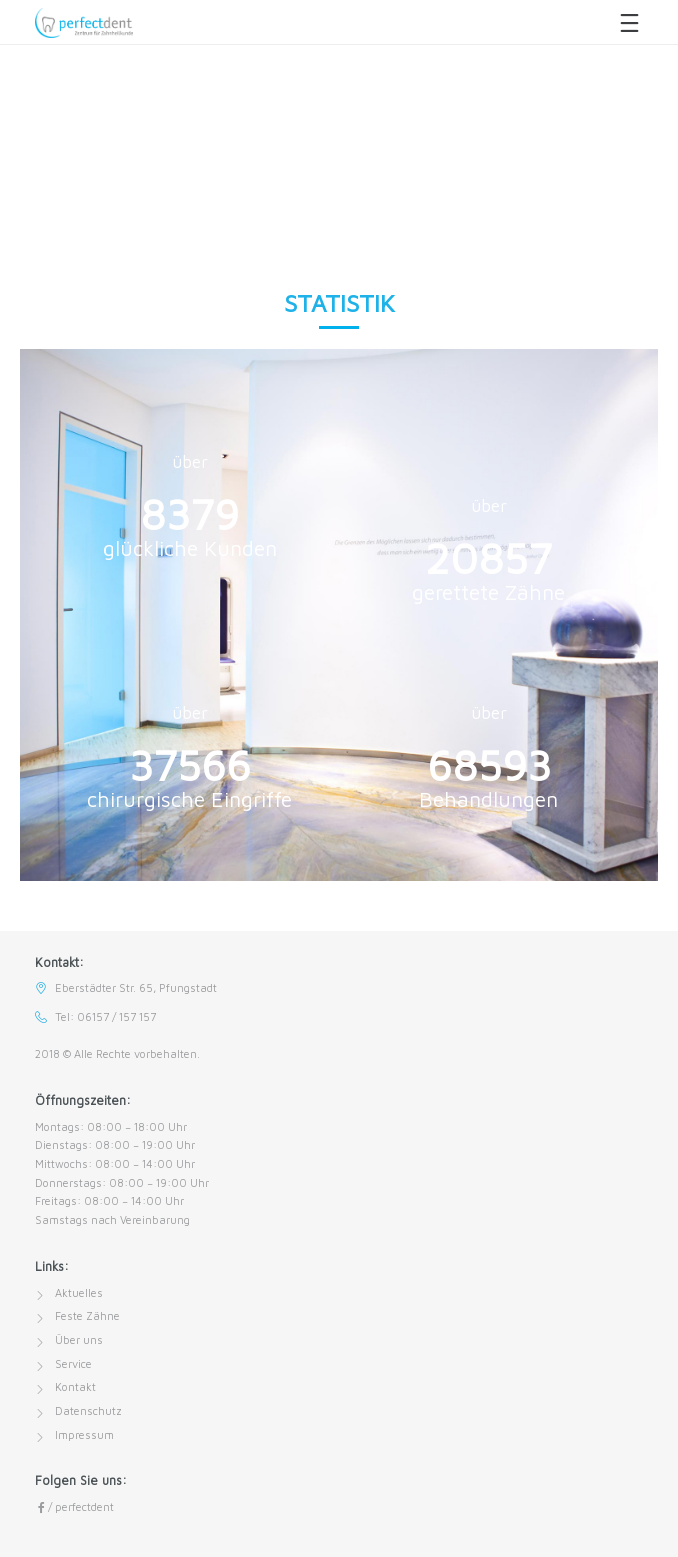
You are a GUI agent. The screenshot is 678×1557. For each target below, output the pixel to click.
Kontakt (75, 1386)
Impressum (84, 1434)
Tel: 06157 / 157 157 (105, 1016)
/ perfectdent (74, 1506)
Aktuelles (79, 1292)
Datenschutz (88, 1410)
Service (73, 1363)
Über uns (79, 1339)
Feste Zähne (87, 1315)
